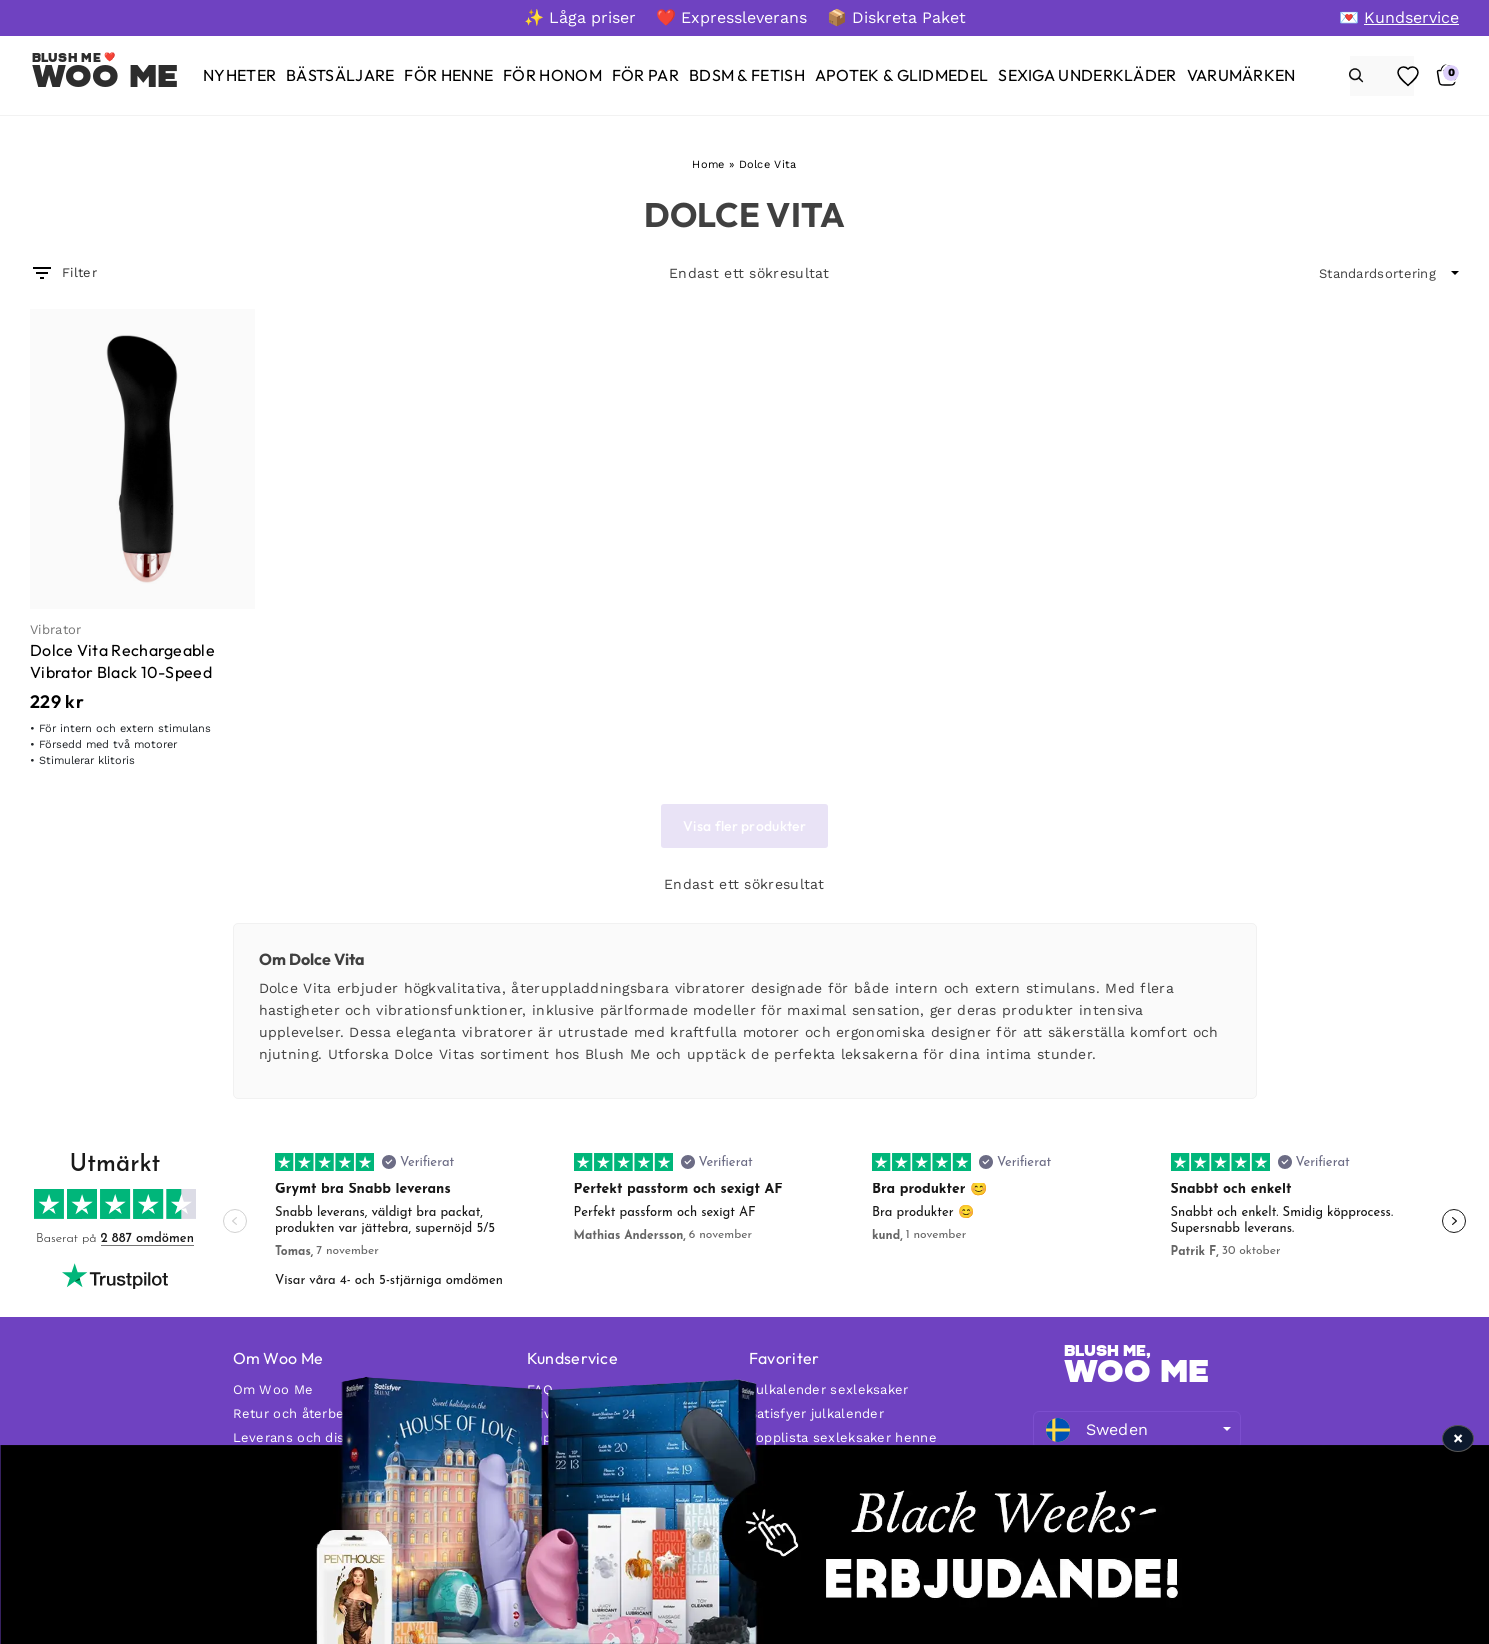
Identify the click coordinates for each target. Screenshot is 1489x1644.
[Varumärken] (1241, 75)
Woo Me (105, 76)
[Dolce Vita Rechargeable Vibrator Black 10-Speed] (142, 459)
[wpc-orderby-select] (1389, 274)
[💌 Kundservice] (1399, 17)
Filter (63, 273)
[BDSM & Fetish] (747, 75)
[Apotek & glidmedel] (901, 75)
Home (708, 164)
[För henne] (448, 75)
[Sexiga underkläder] (1087, 75)
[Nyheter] (239, 75)
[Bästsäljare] (340, 75)
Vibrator (55, 629)
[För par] (645, 75)
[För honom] (552, 75)
